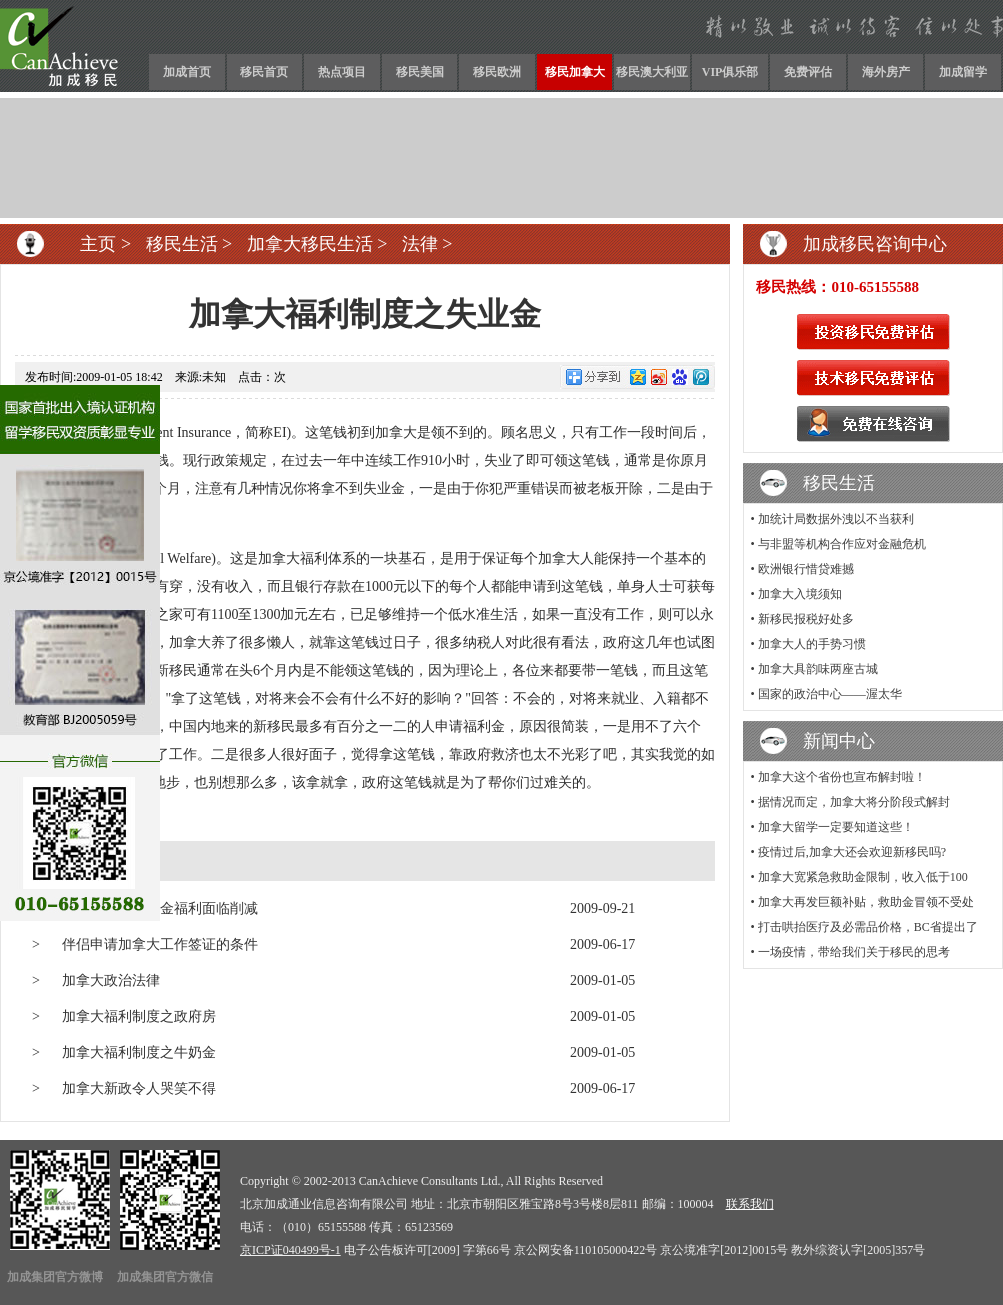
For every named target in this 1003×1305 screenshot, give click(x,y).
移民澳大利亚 (652, 72)
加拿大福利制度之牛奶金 (139, 1052)
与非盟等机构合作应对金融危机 (842, 544)
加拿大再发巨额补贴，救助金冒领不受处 (866, 902)
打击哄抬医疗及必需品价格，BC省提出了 (868, 927)
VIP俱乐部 (730, 72)
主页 (98, 244)
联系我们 (750, 1204)
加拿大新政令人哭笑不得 (139, 1088)
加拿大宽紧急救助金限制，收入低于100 (863, 877)
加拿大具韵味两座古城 (818, 669)
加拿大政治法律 (111, 980)
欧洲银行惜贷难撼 (806, 569)
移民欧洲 (497, 72)
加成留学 (963, 72)
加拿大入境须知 (800, 594)
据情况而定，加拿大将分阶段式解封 (854, 802)
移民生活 (182, 244)
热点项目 (342, 72)
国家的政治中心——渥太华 (830, 694)
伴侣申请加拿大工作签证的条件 (160, 944)
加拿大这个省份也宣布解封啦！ (842, 777)
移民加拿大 (575, 72)
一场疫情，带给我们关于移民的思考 (854, 952)
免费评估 (808, 72)
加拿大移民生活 (310, 244)
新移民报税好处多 (806, 619)
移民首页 (264, 72)
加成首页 (187, 72)
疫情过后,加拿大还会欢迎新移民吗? (852, 852)
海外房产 (886, 72)
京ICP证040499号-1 (290, 1250)
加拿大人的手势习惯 (812, 644)
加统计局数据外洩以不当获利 (836, 519)
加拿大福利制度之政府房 (139, 1016)
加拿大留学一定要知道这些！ (836, 827)
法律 (420, 244)
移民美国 (420, 72)
